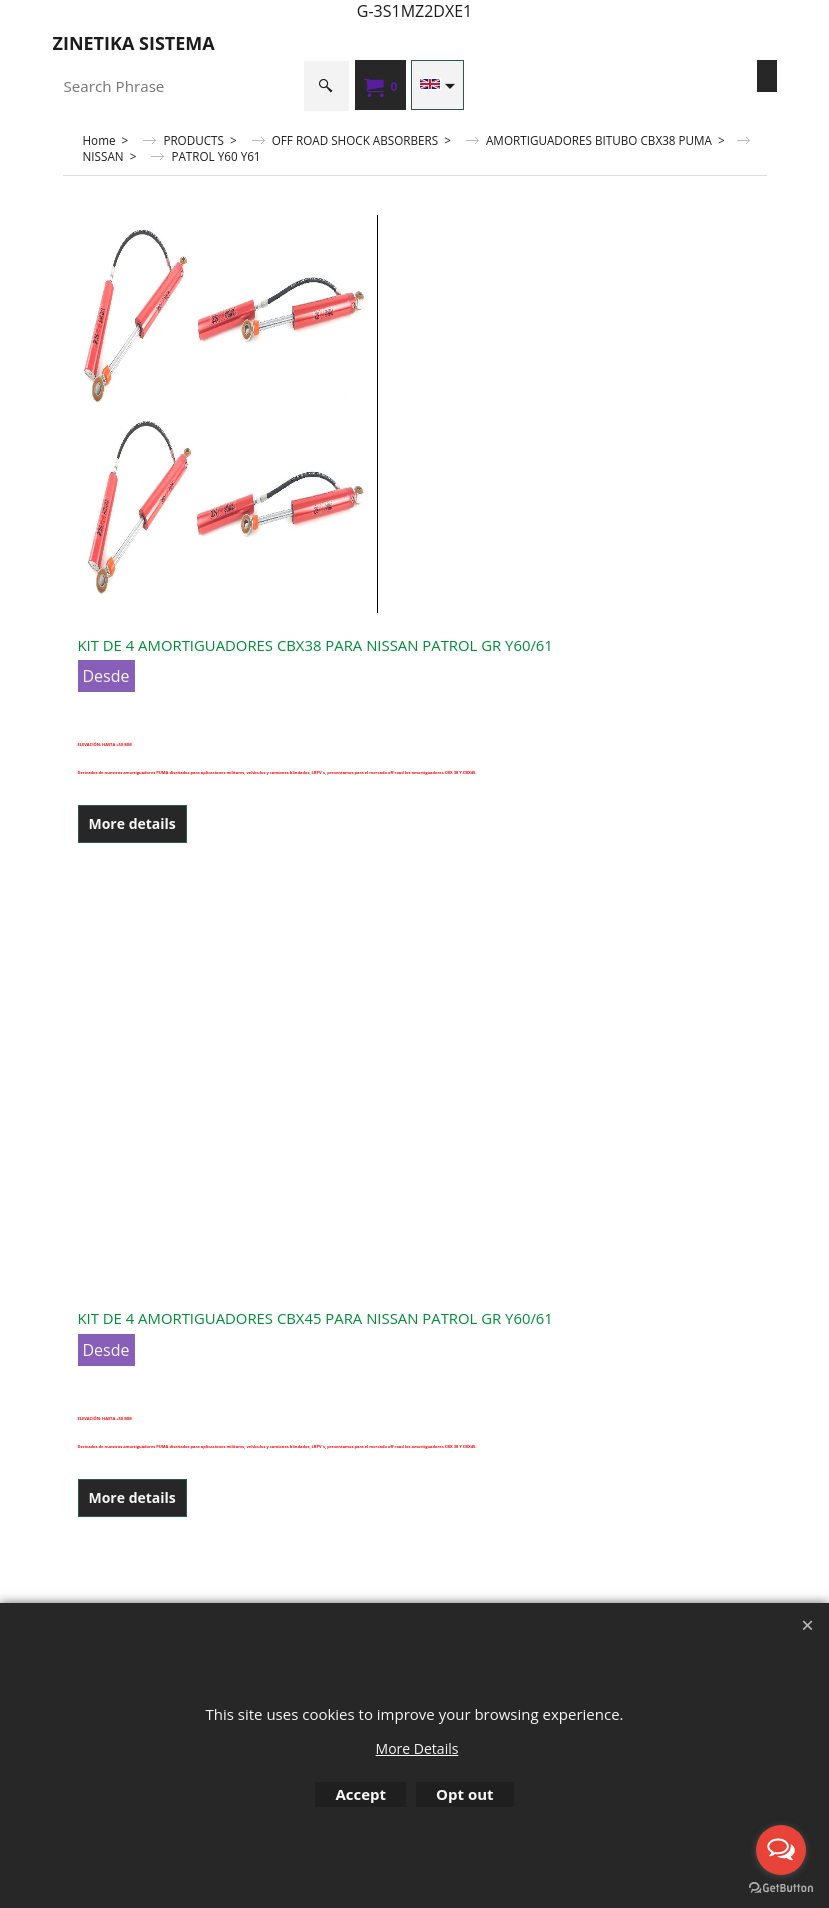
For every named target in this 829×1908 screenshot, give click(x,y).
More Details (417, 1748)
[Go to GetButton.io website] (781, 1888)
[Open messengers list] (781, 1850)
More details (132, 823)
